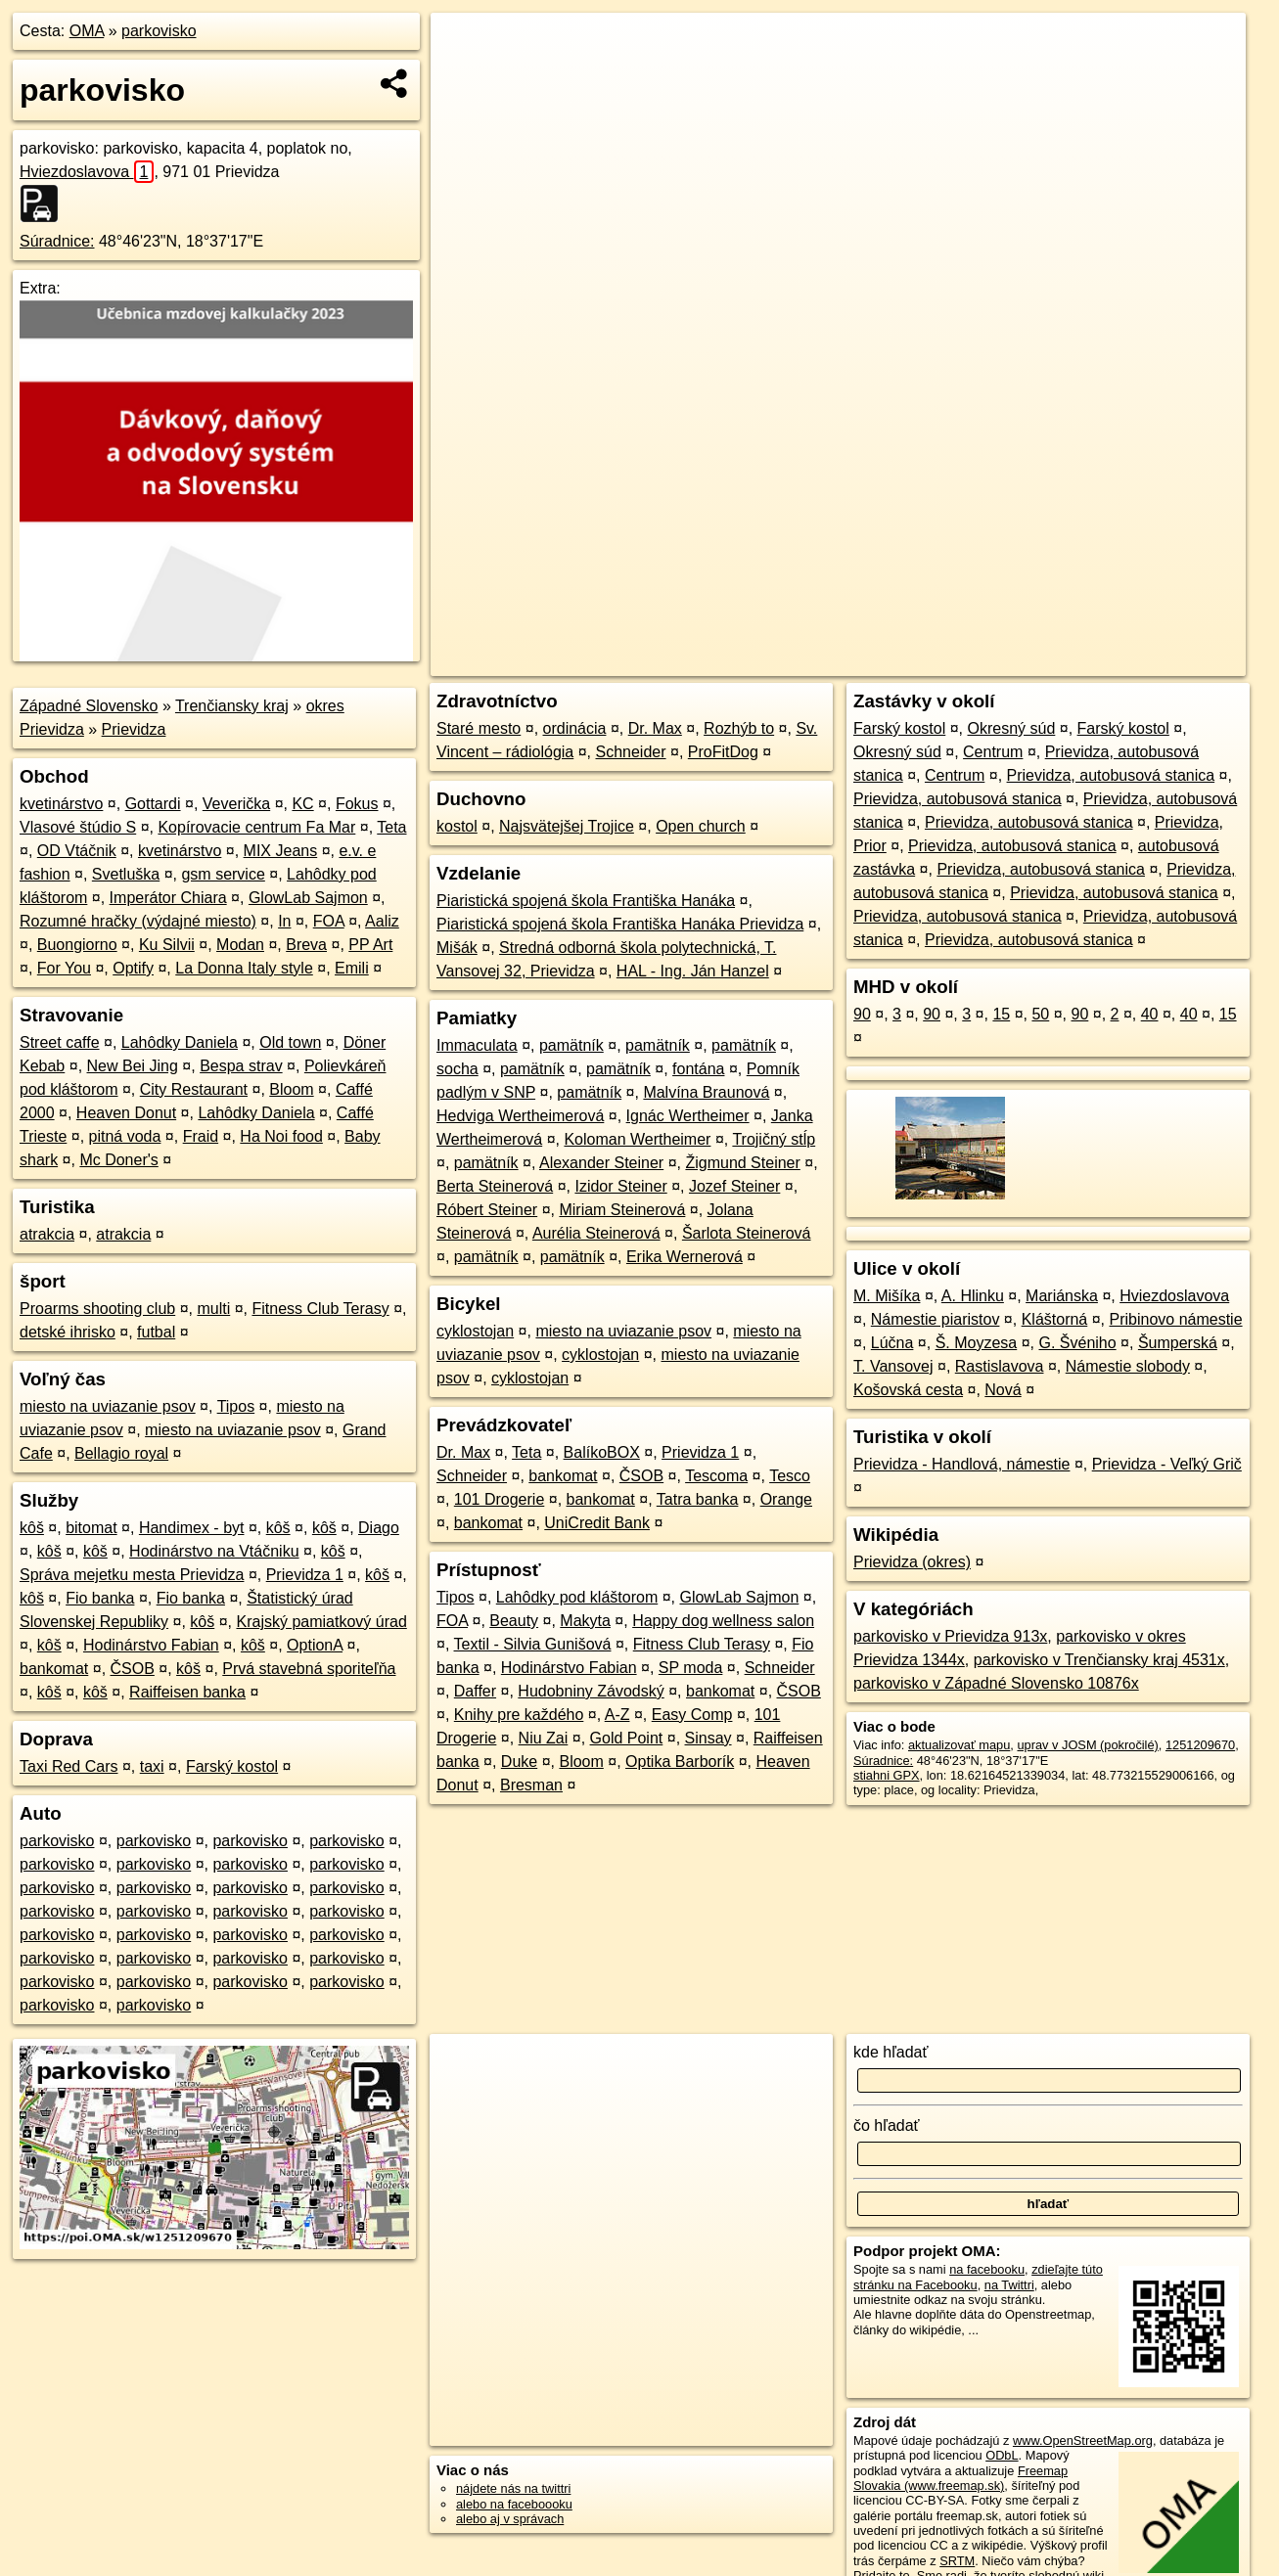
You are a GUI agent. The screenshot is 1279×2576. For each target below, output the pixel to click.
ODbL (1001, 2455)
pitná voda (125, 1136)
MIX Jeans (281, 850)
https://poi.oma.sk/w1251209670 (1155, 661)
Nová (1002, 1389)
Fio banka (100, 1598)
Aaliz (382, 921)
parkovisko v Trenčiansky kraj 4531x (1099, 1659)
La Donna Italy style (244, 968)
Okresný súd (1012, 728)
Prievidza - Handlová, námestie (961, 1464)
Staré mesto (478, 728)
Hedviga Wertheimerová (520, 1115)
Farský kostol (232, 1766)
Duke (519, 1761)
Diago (378, 1527)
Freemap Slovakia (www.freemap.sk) (960, 2478)
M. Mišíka (886, 1296)
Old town (290, 1042)
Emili (352, 968)
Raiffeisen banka (187, 1692)
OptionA (315, 1645)
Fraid (200, 1136)
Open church (701, 826)
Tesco (789, 1476)
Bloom (291, 1089)
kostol (457, 826)
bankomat (54, 1668)
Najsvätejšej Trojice (566, 826)
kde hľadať (891, 2052)
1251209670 (1200, 1745)
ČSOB (133, 1668)
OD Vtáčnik (76, 850)
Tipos (236, 1406)
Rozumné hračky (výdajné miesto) (138, 921)
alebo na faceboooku (514, 2504)
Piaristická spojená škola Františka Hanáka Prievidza (619, 924)
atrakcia (47, 1234)
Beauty (513, 1620)
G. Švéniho (1077, 1342)
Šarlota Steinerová (746, 1233)
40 (1150, 1014)
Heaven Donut (126, 1113)
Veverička (236, 803)
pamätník (571, 1045)
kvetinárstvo (61, 803)
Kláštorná (1055, 1319)
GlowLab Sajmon (308, 897)
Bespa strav (241, 1066)
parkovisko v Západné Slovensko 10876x (996, 1683)
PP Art (370, 944)
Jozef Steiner (734, 1186)
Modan (240, 944)
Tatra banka (698, 1499)
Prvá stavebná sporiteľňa (308, 1668)
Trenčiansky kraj (232, 706)
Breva (306, 944)
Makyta (585, 1620)
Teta (391, 827)
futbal (156, 1332)
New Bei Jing (132, 1066)
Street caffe (60, 1042)
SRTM (957, 2560)
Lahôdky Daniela (179, 1042)
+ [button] (464, 46)
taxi (152, 1766)
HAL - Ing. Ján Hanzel (693, 971)
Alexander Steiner (601, 1162)
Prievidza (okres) (912, 1562)
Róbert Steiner (486, 1209)
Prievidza (134, 729)
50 (1040, 1014)
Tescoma (716, 1476)
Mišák (457, 947)
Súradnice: (57, 241)
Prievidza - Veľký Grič (1167, 1464)
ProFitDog (723, 752)
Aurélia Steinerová (596, 1233)
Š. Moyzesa (977, 1342)
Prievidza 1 (304, 1574)
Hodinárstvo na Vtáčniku (213, 1551)
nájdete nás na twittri (513, 2488)
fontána (698, 1069)
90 (862, 1014)
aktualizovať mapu (959, 1745)
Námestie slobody (1128, 1366)
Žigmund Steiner (742, 1162)
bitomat (91, 1527)
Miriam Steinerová (622, 1209)
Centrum (993, 752)
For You (64, 968)
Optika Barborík (679, 1761)
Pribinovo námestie (1176, 1319)
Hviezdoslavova (87, 171)
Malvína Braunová (706, 1092)
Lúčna (892, 1342)
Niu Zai (544, 1738)
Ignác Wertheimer (688, 1115)
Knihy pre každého (519, 1714)
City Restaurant (194, 1089)
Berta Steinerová (494, 1186)
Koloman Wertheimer (637, 1139)
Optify (133, 968)
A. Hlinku (972, 1296)
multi (213, 1308)
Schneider (631, 752)
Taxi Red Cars (68, 1766)
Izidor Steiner (620, 1186)
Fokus (357, 803)
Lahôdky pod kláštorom (577, 1597)
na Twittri (1009, 2285)
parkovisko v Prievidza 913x (950, 1636)
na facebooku (987, 2269)
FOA (328, 921)
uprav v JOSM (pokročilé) (1087, 1745)
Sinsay (708, 1738)
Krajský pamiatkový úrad (321, 1621)
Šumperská (1177, 1342)
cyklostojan (475, 1331)
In (284, 921)
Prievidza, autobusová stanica (1111, 775)
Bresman (531, 1785)
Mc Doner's (118, 1160)
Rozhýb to (739, 728)
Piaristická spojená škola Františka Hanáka (585, 900)
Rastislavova (999, 1366)
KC (302, 803)
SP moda (691, 1667)
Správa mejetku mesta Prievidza (132, 1574)
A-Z (617, 1714)
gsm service (222, 874)
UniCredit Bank (597, 1522)
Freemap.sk (1007, 661)
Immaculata (477, 1045)
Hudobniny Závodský (590, 1691)
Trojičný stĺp (773, 1139)
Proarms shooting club (97, 1308)
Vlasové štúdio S (78, 827)
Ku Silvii (167, 944)
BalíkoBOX (602, 1452)
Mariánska (1062, 1296)
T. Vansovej (893, 1366)
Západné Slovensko (89, 706)
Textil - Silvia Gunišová (533, 1644)
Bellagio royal (121, 1453)
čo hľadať (886, 2125)
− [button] (464, 76)
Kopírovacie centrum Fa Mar (256, 827)
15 (1001, 1014)
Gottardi (153, 803)
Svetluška (126, 874)
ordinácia (575, 728)
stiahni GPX (886, 1775)
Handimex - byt (192, 1527)
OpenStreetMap (906, 661)
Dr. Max (655, 728)
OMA (87, 31)
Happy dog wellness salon (723, 1620)
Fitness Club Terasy (319, 1308)
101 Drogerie (499, 1499)
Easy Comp (692, 1714)
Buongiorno (77, 944)
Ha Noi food (281, 1136)
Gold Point (626, 1738)
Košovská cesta (908, 1389)
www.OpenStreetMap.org (1083, 2440)
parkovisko (158, 31)
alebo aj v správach (510, 2518)
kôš (32, 1527)
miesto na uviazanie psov (108, 1406)
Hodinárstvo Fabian (151, 1645)
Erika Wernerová (684, 1256)
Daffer (475, 1691)
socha (457, 1069)
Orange (786, 1499)
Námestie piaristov (935, 1319)
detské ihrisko (67, 1332)
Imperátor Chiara (168, 897)
